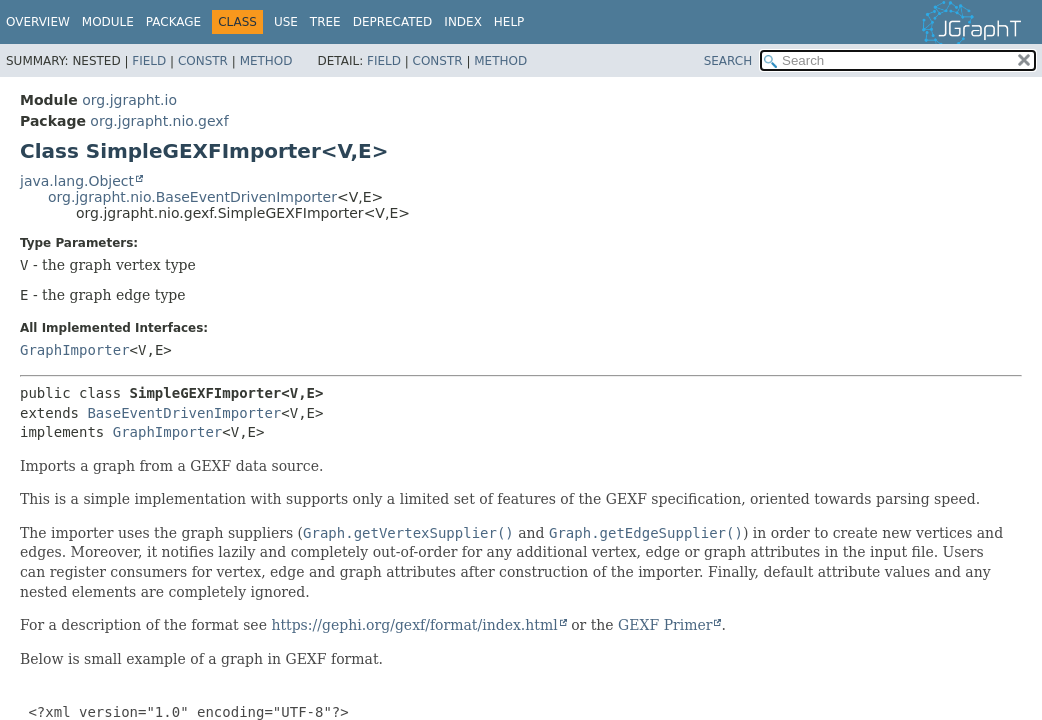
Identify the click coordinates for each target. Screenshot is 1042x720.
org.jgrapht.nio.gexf (159, 121)
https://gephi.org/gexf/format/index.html (414, 625)
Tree (325, 22)
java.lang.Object (77, 181)
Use (286, 22)
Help (509, 22)
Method (266, 61)
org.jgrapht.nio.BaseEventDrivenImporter (192, 197)
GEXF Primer (665, 625)
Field (149, 61)
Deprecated (393, 22)
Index (463, 22)
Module (108, 22)
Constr (203, 61)
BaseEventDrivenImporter (184, 413)
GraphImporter (75, 350)
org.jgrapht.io (129, 100)
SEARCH (728, 61)
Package (173, 22)
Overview (38, 22)
